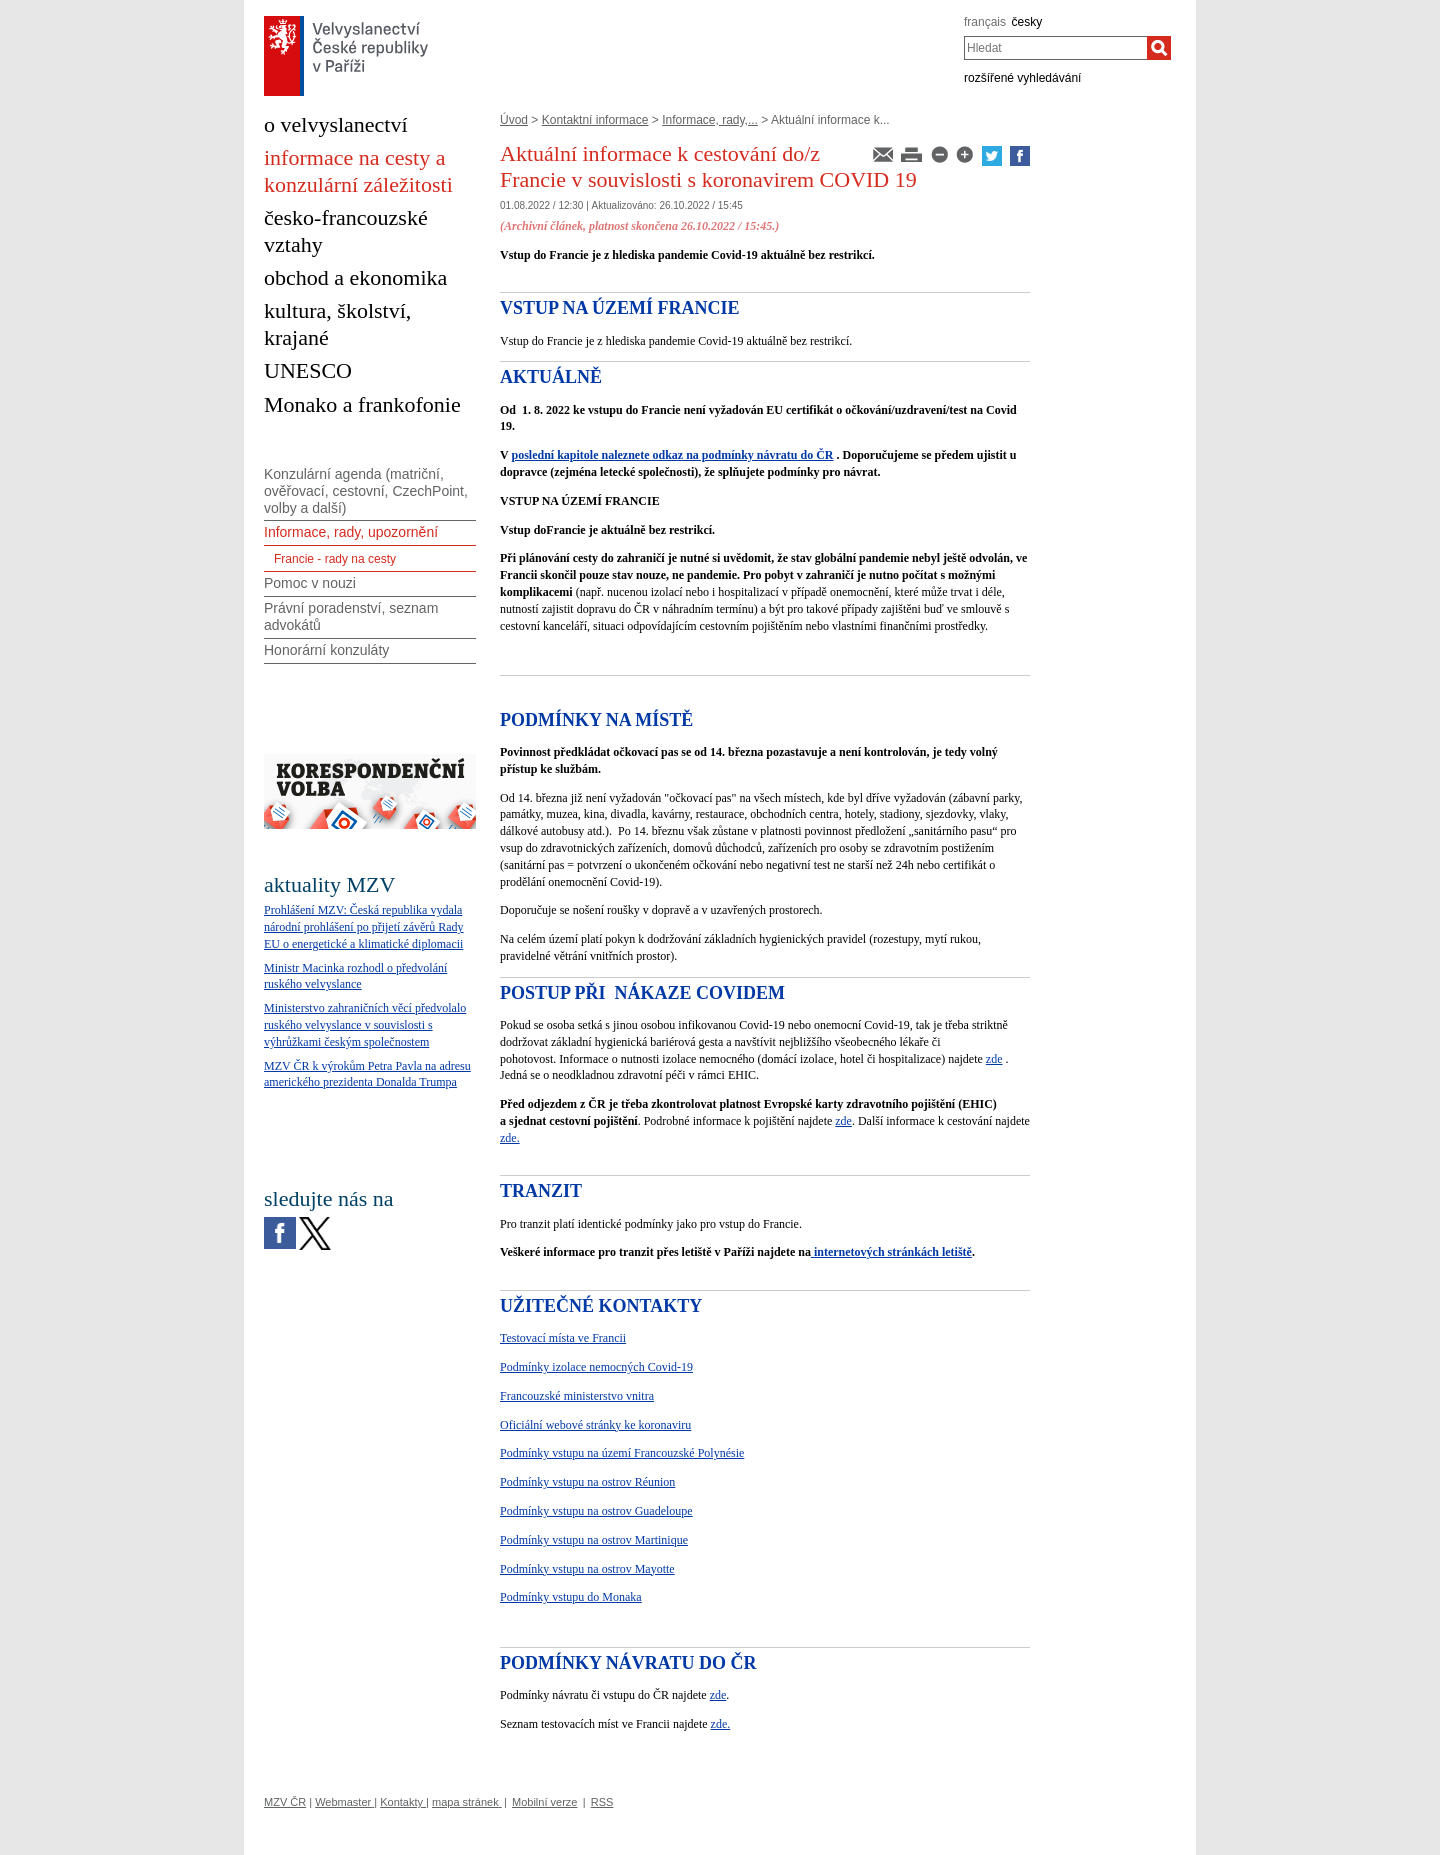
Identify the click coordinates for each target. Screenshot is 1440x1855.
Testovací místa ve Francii (563, 1338)
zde (994, 1059)
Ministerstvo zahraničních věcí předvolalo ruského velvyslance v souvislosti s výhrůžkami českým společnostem (365, 1025)
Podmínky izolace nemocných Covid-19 (596, 1367)
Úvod (514, 120)
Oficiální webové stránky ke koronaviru (595, 1425)
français (985, 22)
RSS (602, 1802)
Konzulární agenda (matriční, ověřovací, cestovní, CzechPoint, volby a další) (366, 491)
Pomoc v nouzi (310, 583)
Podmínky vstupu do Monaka (571, 1597)
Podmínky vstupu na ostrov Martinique (594, 1540)
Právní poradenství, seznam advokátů (351, 616)
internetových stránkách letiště (891, 1252)
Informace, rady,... (710, 120)
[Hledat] (1159, 48)
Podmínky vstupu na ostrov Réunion (587, 1482)
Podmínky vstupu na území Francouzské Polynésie (622, 1453)
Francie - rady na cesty (335, 559)
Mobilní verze (544, 1802)
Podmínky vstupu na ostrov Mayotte (587, 1569)
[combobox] (1055, 48)
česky (1027, 22)
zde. (510, 1138)
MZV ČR (285, 1802)
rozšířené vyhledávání (1022, 78)
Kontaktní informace (595, 120)
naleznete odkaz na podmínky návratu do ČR (715, 455)
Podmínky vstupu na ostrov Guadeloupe (596, 1511)
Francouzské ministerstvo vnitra (577, 1396)
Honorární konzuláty (326, 650)
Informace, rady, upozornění (351, 532)
